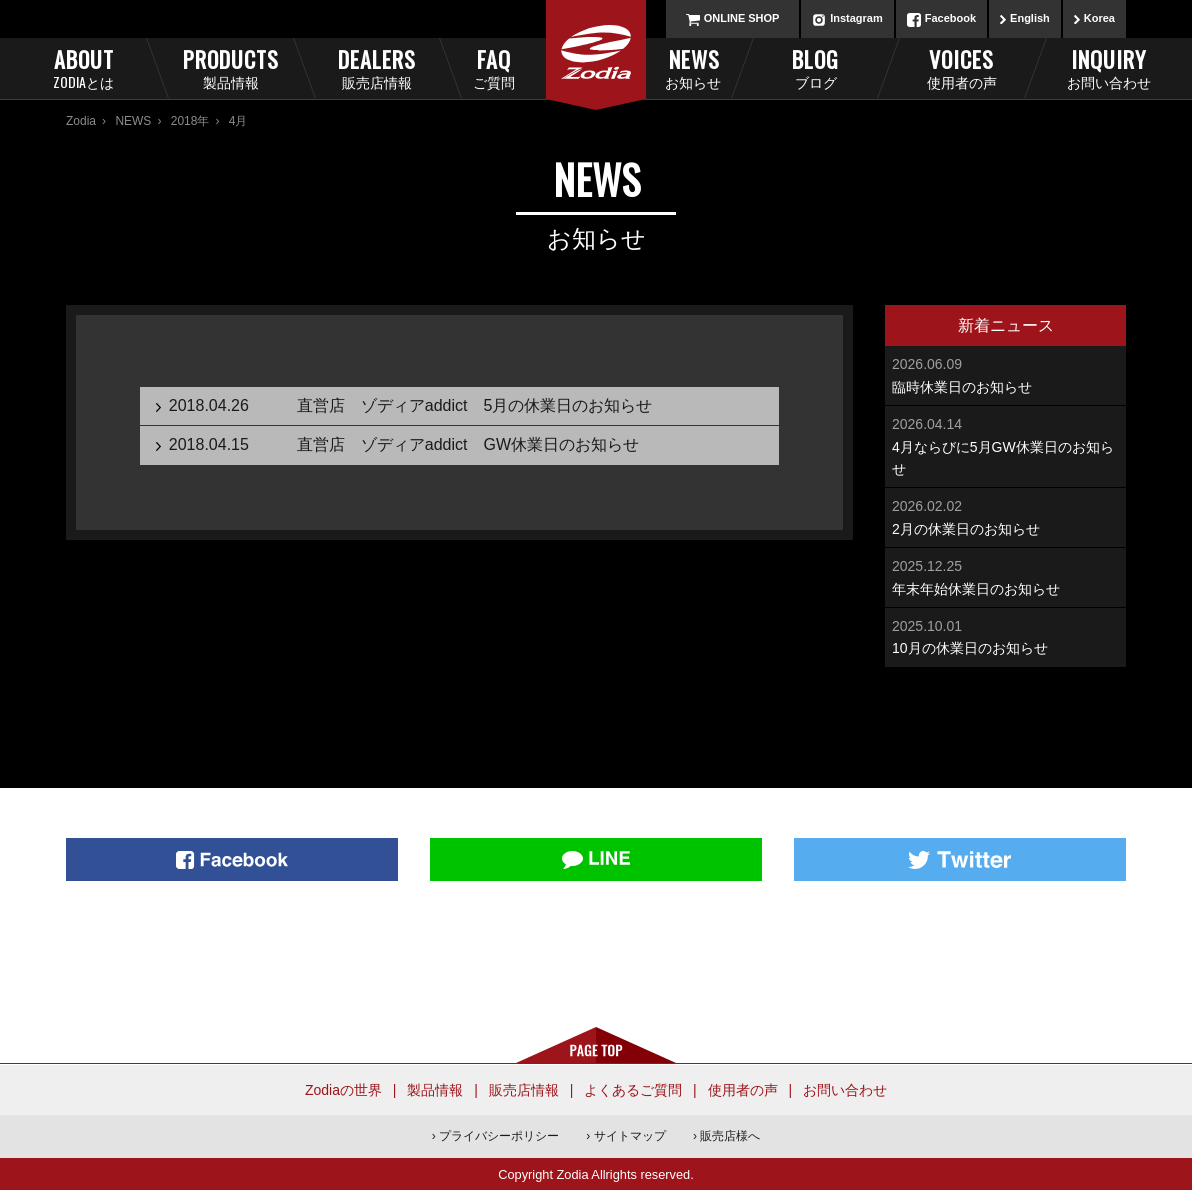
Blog (815, 67)
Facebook (950, 18)
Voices (961, 67)
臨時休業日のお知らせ (1005, 373)
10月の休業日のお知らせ (1005, 635)
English (1030, 18)
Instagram (856, 18)
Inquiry (1108, 67)
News (666, 67)
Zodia (81, 121)
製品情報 (435, 1090)
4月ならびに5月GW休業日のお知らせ (1005, 445)
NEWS (133, 121)
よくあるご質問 (633, 1090)
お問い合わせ (845, 1090)
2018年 (190, 121)
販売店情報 (524, 1090)
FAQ (527, 67)
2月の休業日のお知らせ (1005, 515)
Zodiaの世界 (343, 1090)
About (83, 67)
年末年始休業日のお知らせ (1005, 575)
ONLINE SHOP (742, 18)
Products (230, 67)
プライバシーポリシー (499, 1136)
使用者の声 (743, 1090)
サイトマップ (630, 1136)
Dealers (376, 67)
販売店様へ (730, 1136)
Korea (1099, 18)
